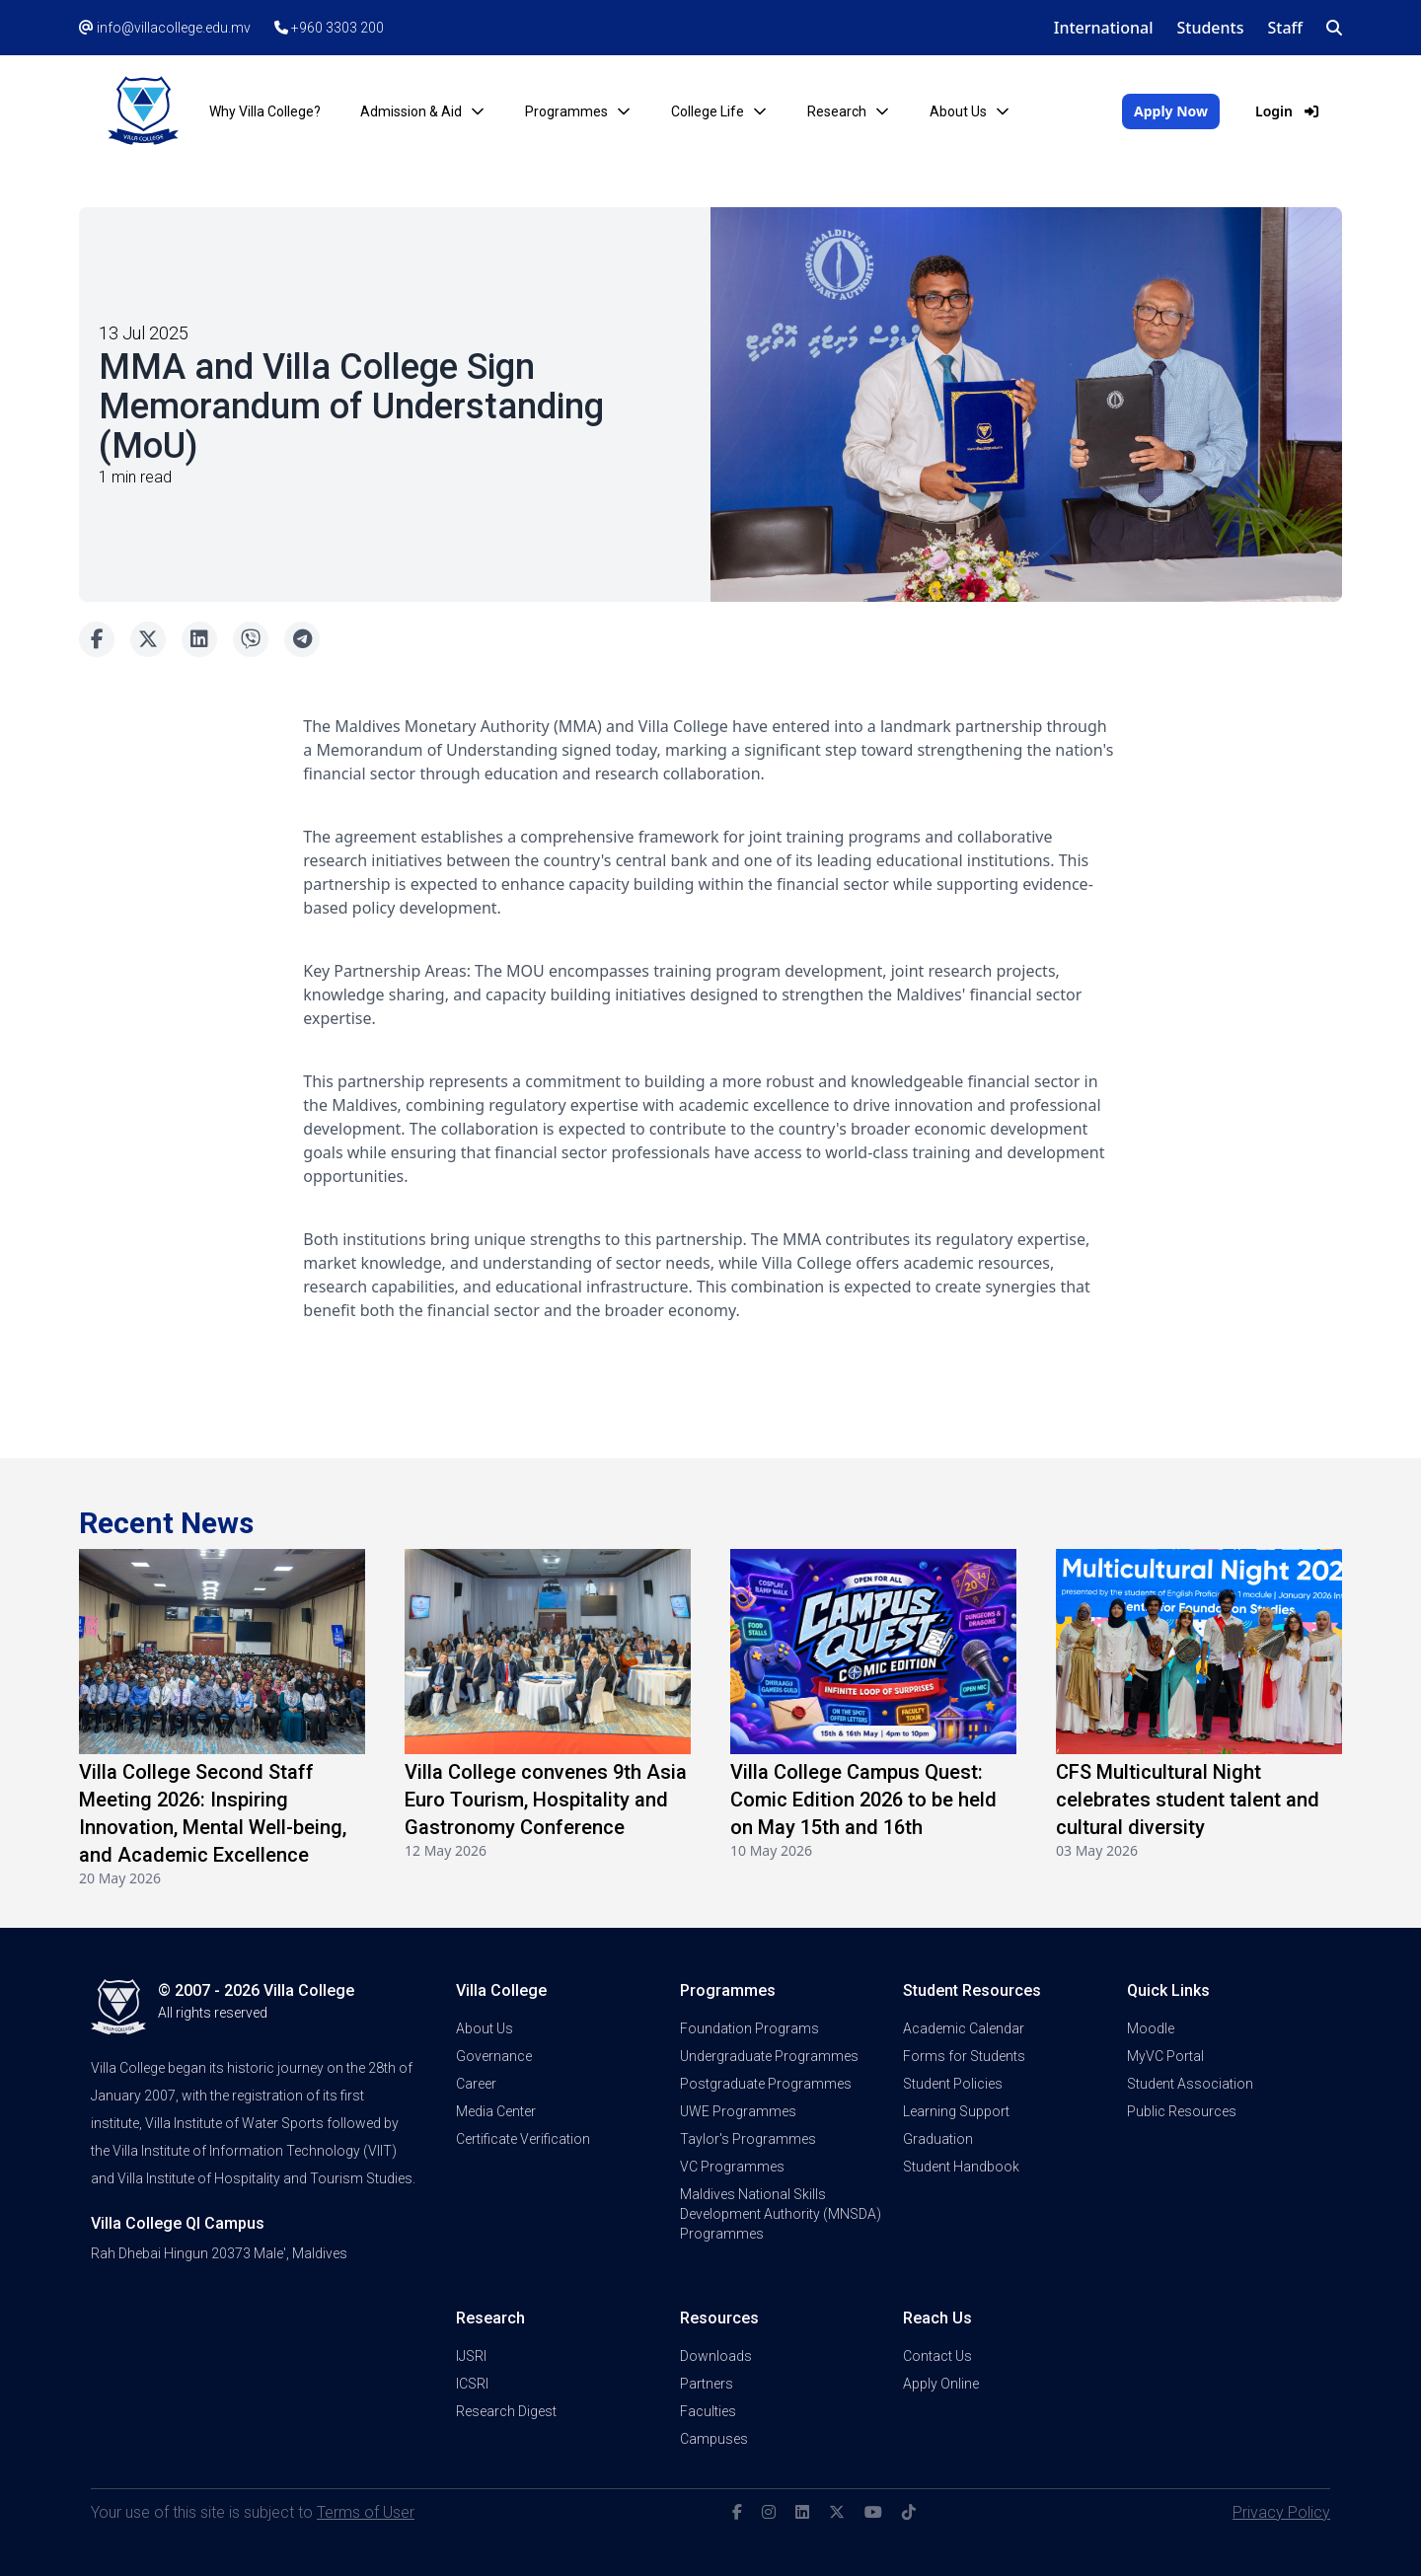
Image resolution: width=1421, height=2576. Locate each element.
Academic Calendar (963, 2028)
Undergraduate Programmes (769, 2056)
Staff (1286, 27)
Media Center (496, 2111)
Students (1209, 27)
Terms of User (365, 2512)
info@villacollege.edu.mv (165, 28)
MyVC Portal (1165, 2056)
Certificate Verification (523, 2139)
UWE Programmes (738, 2111)
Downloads (716, 2356)
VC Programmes (732, 2166)
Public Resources (1181, 2111)
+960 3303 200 (329, 28)
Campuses (714, 2439)
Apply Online (941, 2384)
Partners (706, 2384)
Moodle (1150, 2028)
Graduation (938, 2139)
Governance (494, 2056)
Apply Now (1171, 111)
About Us (484, 2028)
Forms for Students (964, 2056)
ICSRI (472, 2384)
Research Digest (506, 2411)
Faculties (708, 2411)
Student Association (1190, 2084)
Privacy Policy (1281, 2512)
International (1104, 27)
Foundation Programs (749, 2028)
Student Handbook (961, 2166)
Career (476, 2084)
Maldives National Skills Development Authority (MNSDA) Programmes (780, 2214)
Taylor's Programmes (748, 2139)
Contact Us (937, 2356)
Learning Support (956, 2111)
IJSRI (471, 2356)
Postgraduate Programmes (766, 2084)
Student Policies (953, 2084)
